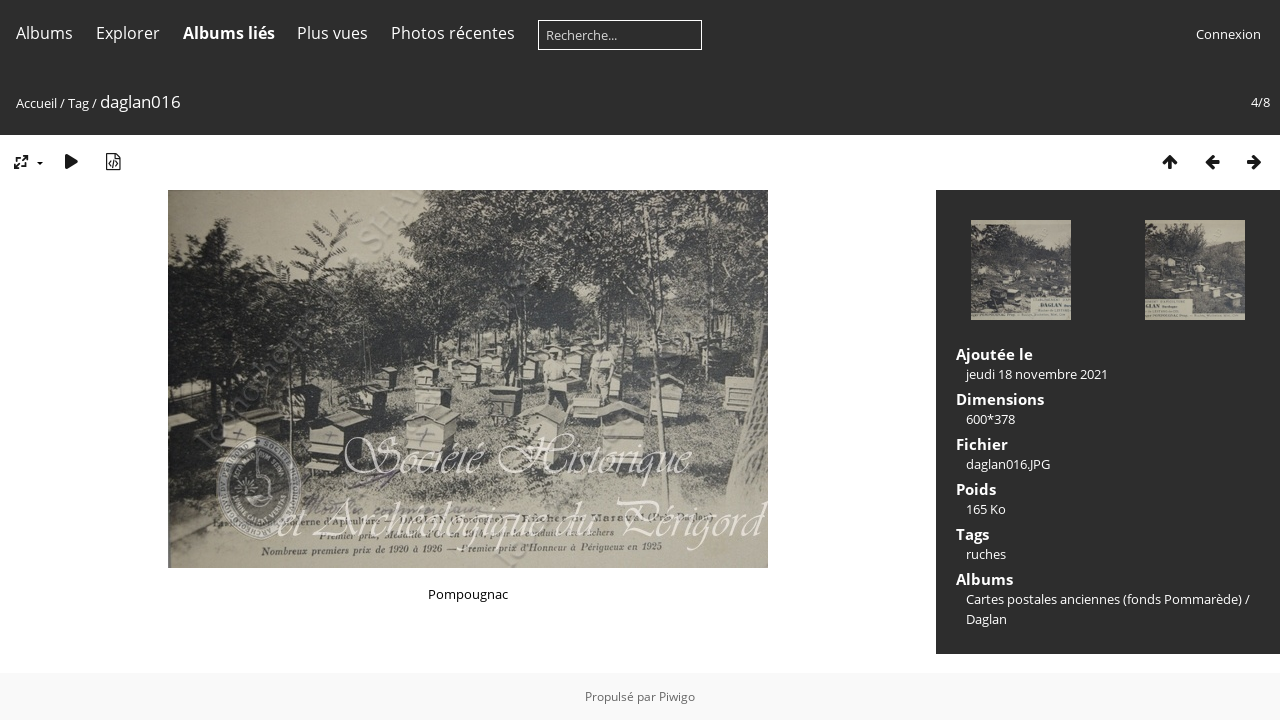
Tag (78, 103)
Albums (44, 33)
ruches (986, 554)
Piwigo (677, 696)
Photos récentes (453, 33)
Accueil (36, 103)
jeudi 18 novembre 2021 (1037, 374)
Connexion (1228, 34)
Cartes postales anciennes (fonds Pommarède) (1104, 599)
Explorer (128, 33)
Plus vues (332, 33)
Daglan (986, 619)
